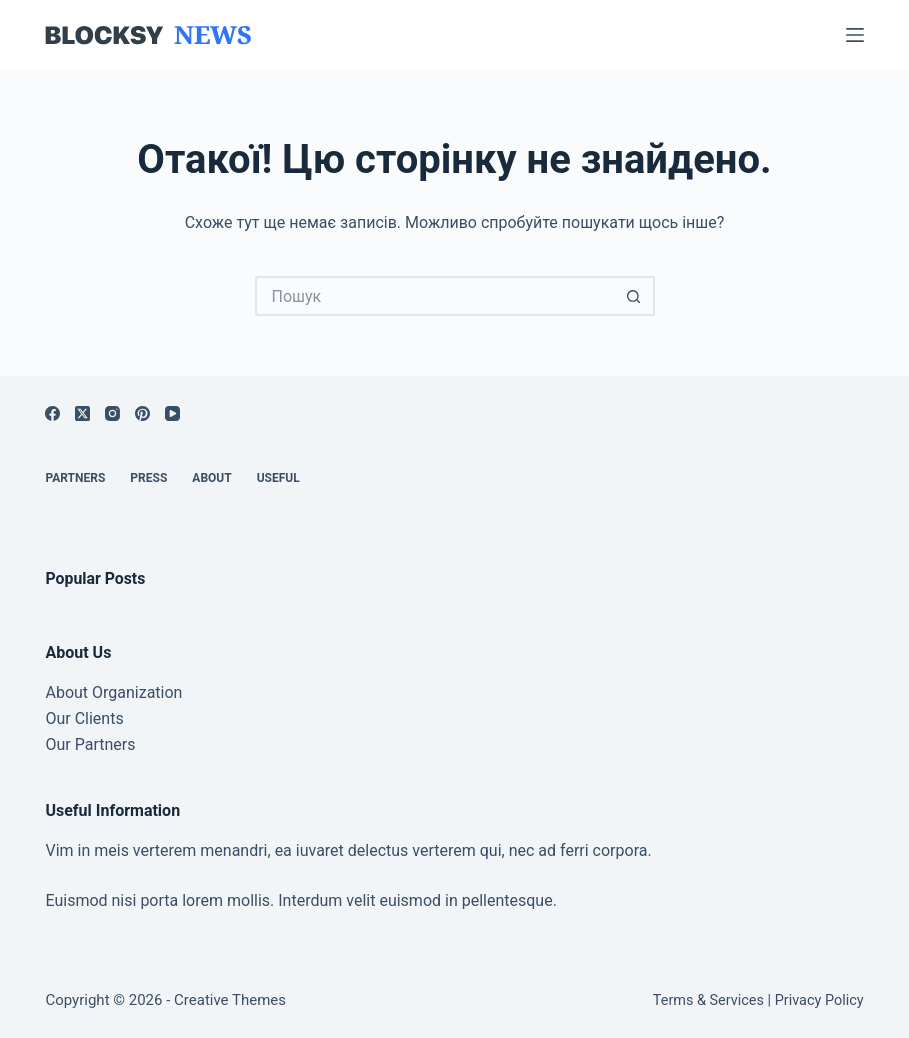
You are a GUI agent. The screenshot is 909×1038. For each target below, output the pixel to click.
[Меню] (855, 35)
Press (148, 478)
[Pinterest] (142, 413)
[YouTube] (172, 413)
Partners (75, 478)
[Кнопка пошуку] (635, 296)
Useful (278, 478)
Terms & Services (708, 1000)
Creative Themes (230, 1000)
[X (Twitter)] (82, 413)
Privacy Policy (819, 1000)
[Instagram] (112, 413)
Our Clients (84, 718)
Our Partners (90, 744)
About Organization (113, 692)
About (211, 478)
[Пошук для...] (435, 296)
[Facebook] (52, 413)
